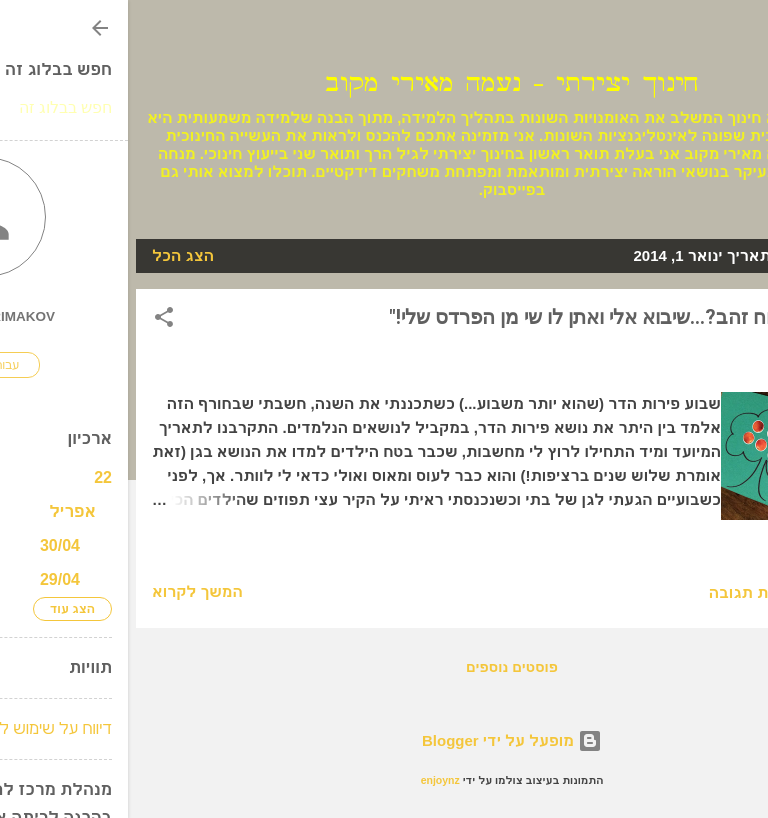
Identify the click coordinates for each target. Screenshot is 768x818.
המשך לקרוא (69, 591)
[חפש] (740, 40)
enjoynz (312, 780)
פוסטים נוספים (384, 667)
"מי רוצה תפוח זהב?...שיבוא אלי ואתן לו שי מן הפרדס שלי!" (502, 317)
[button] (36, 320)
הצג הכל (55, 255)
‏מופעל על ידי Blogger (384, 740)
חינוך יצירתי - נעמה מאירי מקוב (384, 83)
